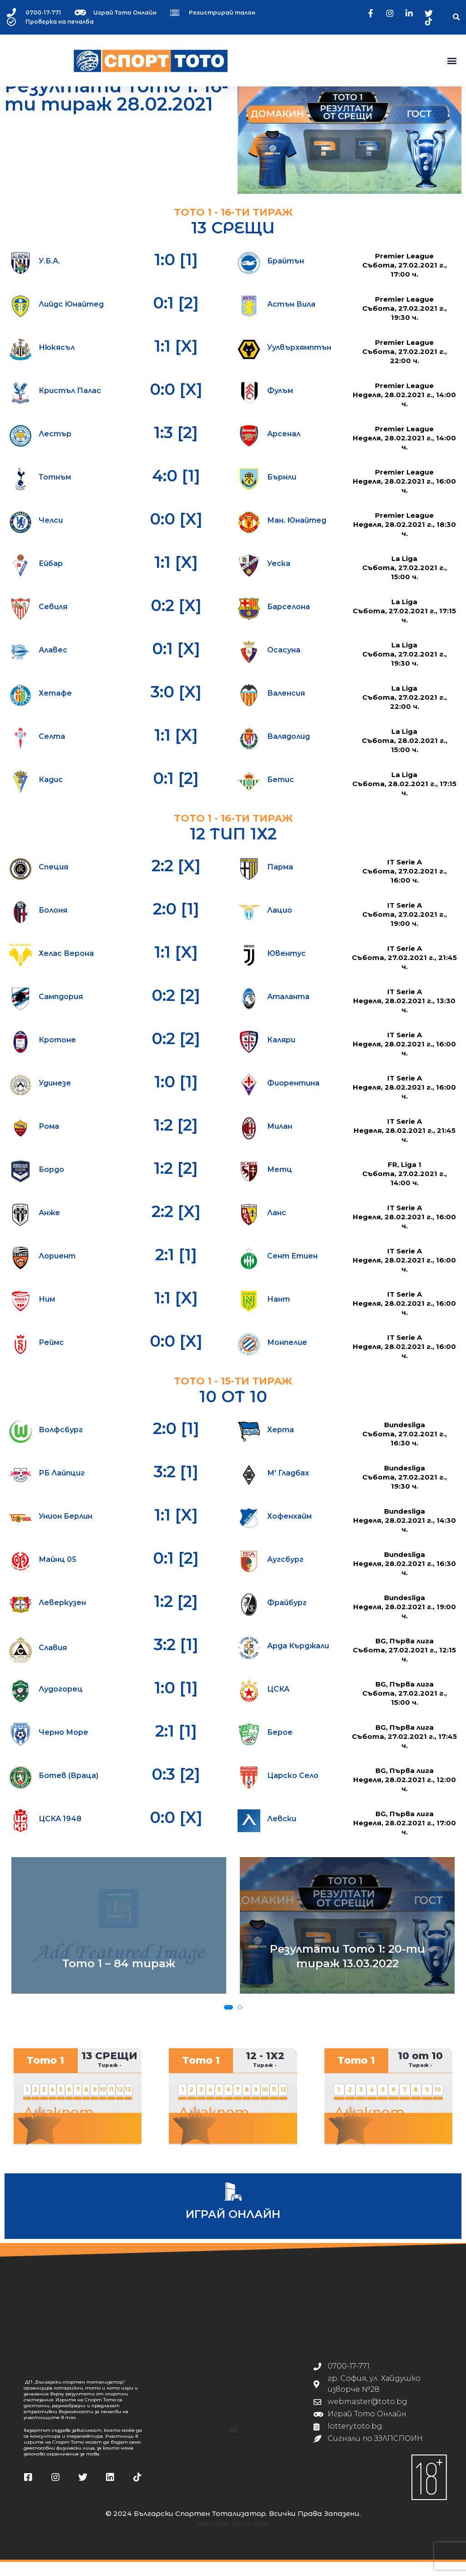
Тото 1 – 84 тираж (118, 1977)
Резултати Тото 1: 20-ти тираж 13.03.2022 (347, 1970)
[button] (457, 17)
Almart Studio (249, 2537)
